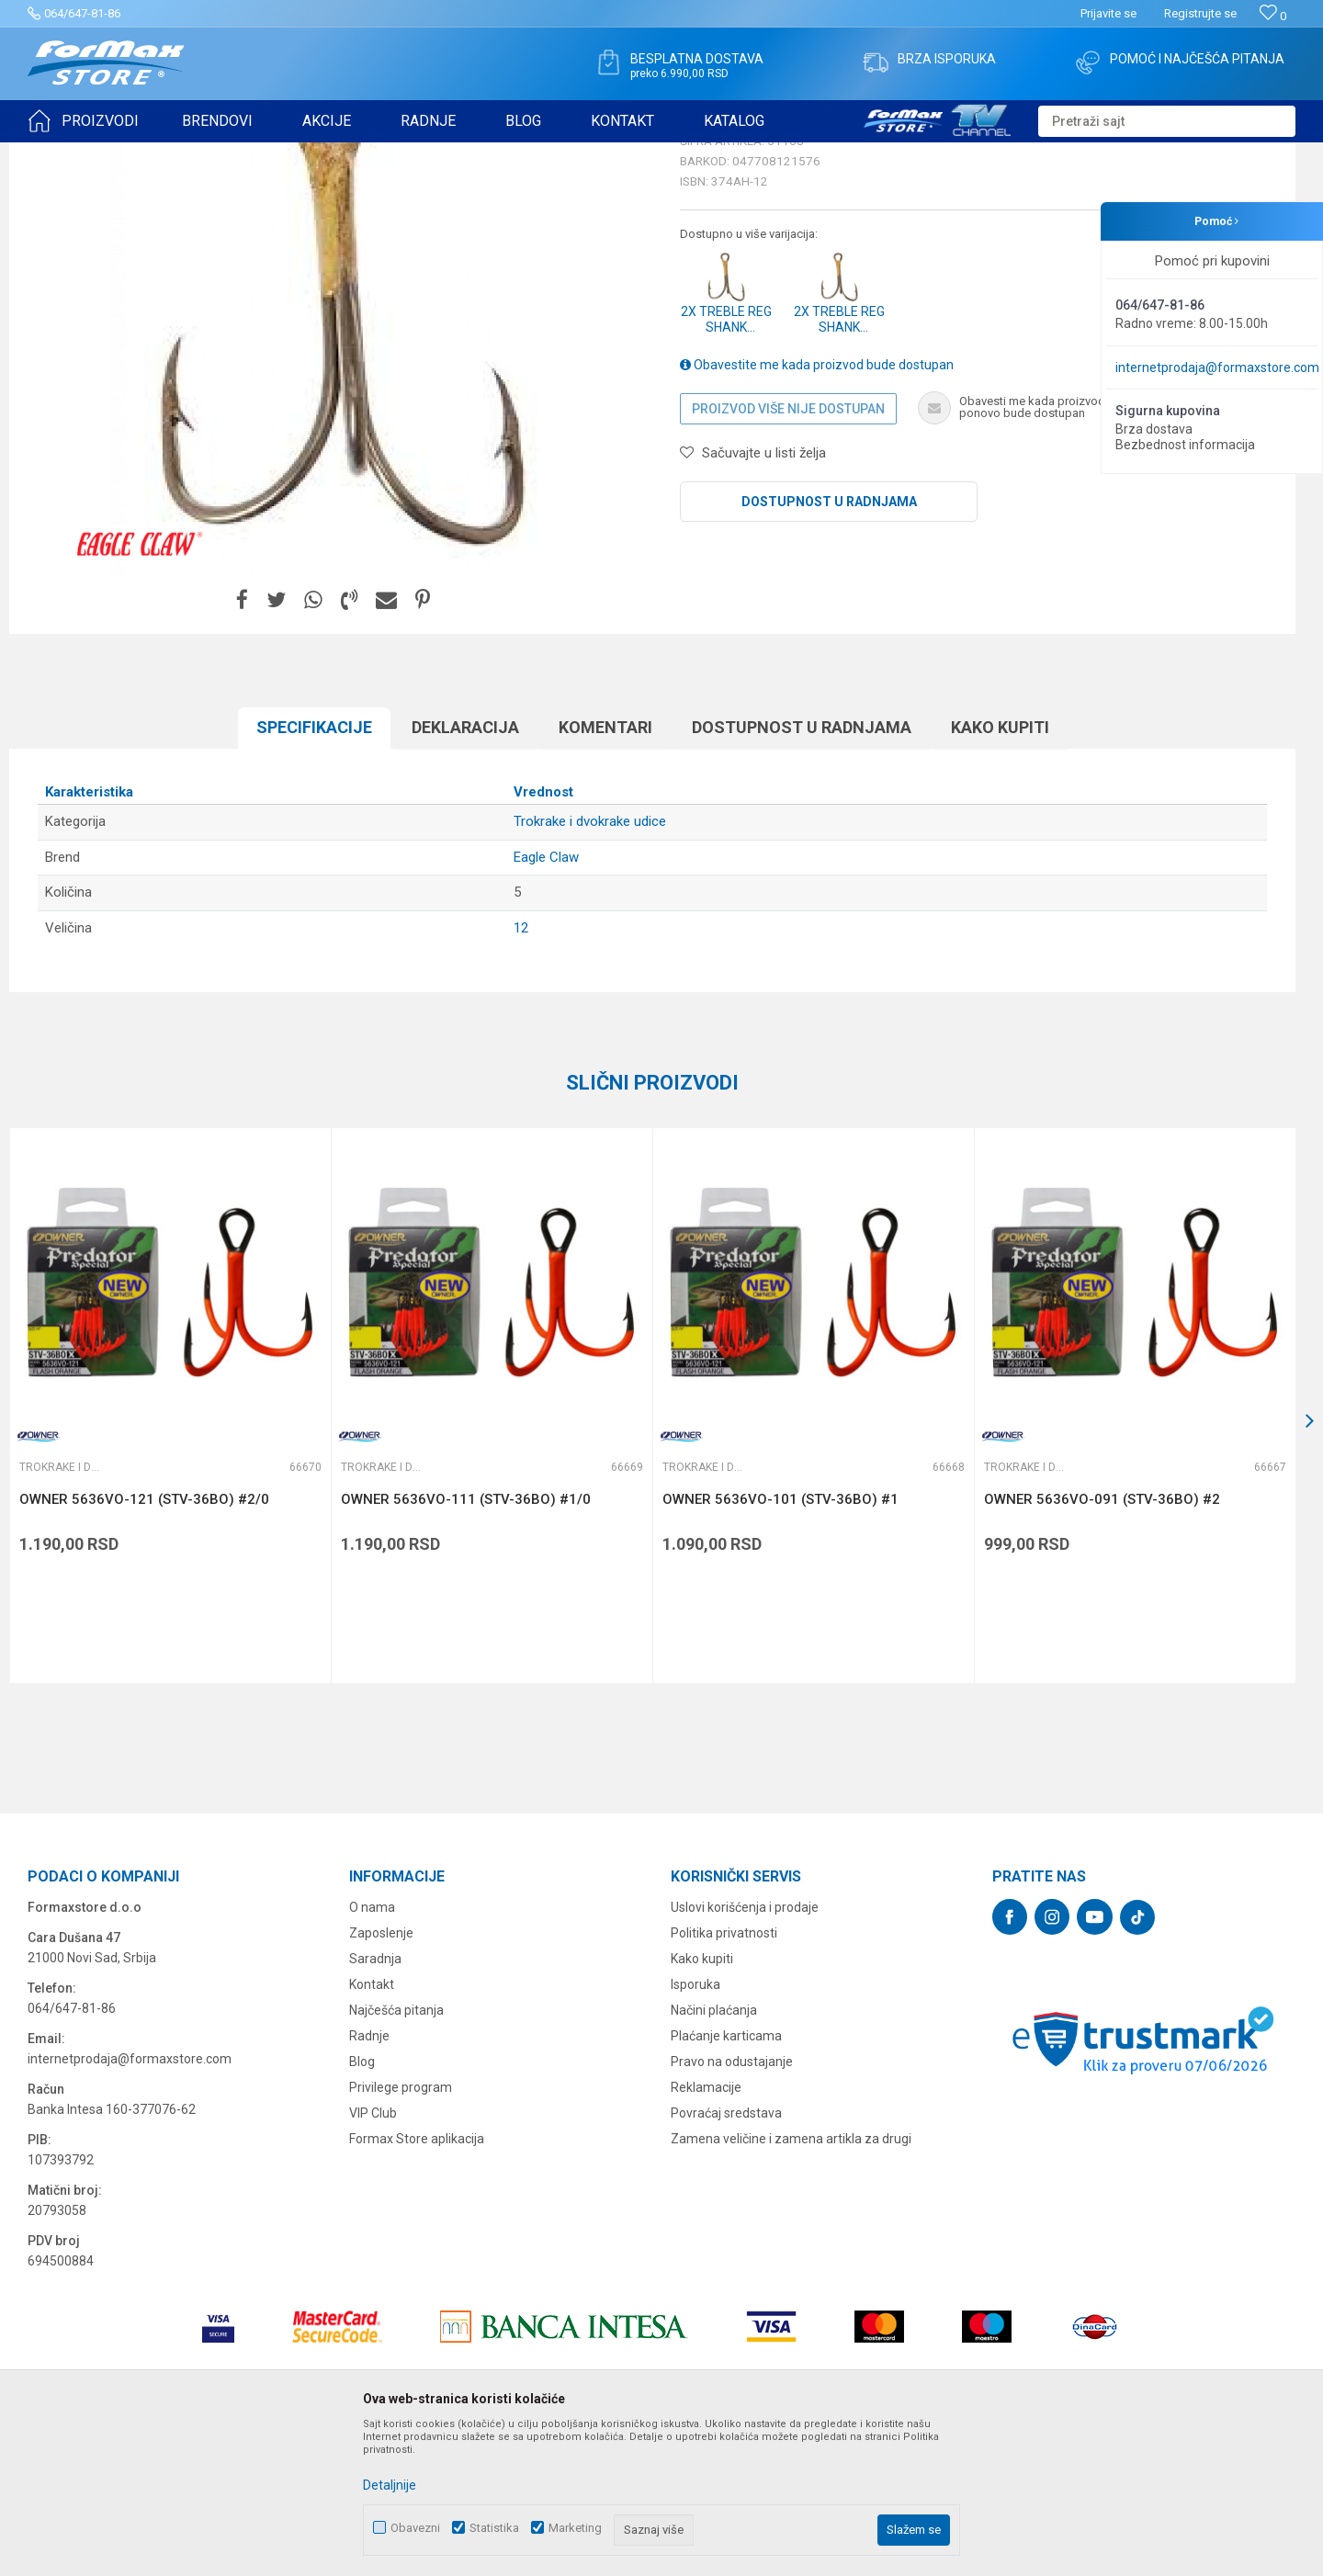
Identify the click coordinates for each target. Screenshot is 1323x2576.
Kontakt (371, 2126)
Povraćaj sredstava (726, 2255)
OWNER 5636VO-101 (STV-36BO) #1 (780, 1641)
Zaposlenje (381, 2075)
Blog (362, 2204)
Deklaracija (465, 869)
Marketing (575, 2528)
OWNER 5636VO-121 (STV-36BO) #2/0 (144, 1641)
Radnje (369, 2178)
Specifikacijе (314, 869)
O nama (372, 2049)
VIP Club (373, 2255)
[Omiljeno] (1273, 16)
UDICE (184, 154)
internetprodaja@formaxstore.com (1217, 367)
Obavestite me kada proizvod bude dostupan (817, 507)
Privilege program (400, 2229)
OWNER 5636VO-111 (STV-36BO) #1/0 (466, 1641)
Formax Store (61, 154)
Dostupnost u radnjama (829, 644)
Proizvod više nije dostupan (788, 551)
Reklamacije (706, 2229)
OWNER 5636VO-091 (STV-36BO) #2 (1102, 1641)
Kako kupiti (1000, 869)
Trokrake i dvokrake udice (279, 154)
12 (521, 1070)
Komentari (605, 869)
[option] (335, 441)
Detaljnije (389, 2485)
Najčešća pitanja (396, 2152)
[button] (1166, 121)
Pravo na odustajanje (732, 2204)
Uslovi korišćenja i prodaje (745, 2049)
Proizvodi (131, 154)
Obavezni (415, 2528)
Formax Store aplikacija (416, 2281)
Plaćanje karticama (726, 2178)
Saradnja (375, 2101)
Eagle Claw (546, 999)
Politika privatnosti (724, 2075)
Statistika (494, 2528)
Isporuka (695, 2126)
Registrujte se (1200, 13)
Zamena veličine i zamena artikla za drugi (791, 2281)
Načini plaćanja (714, 2152)
